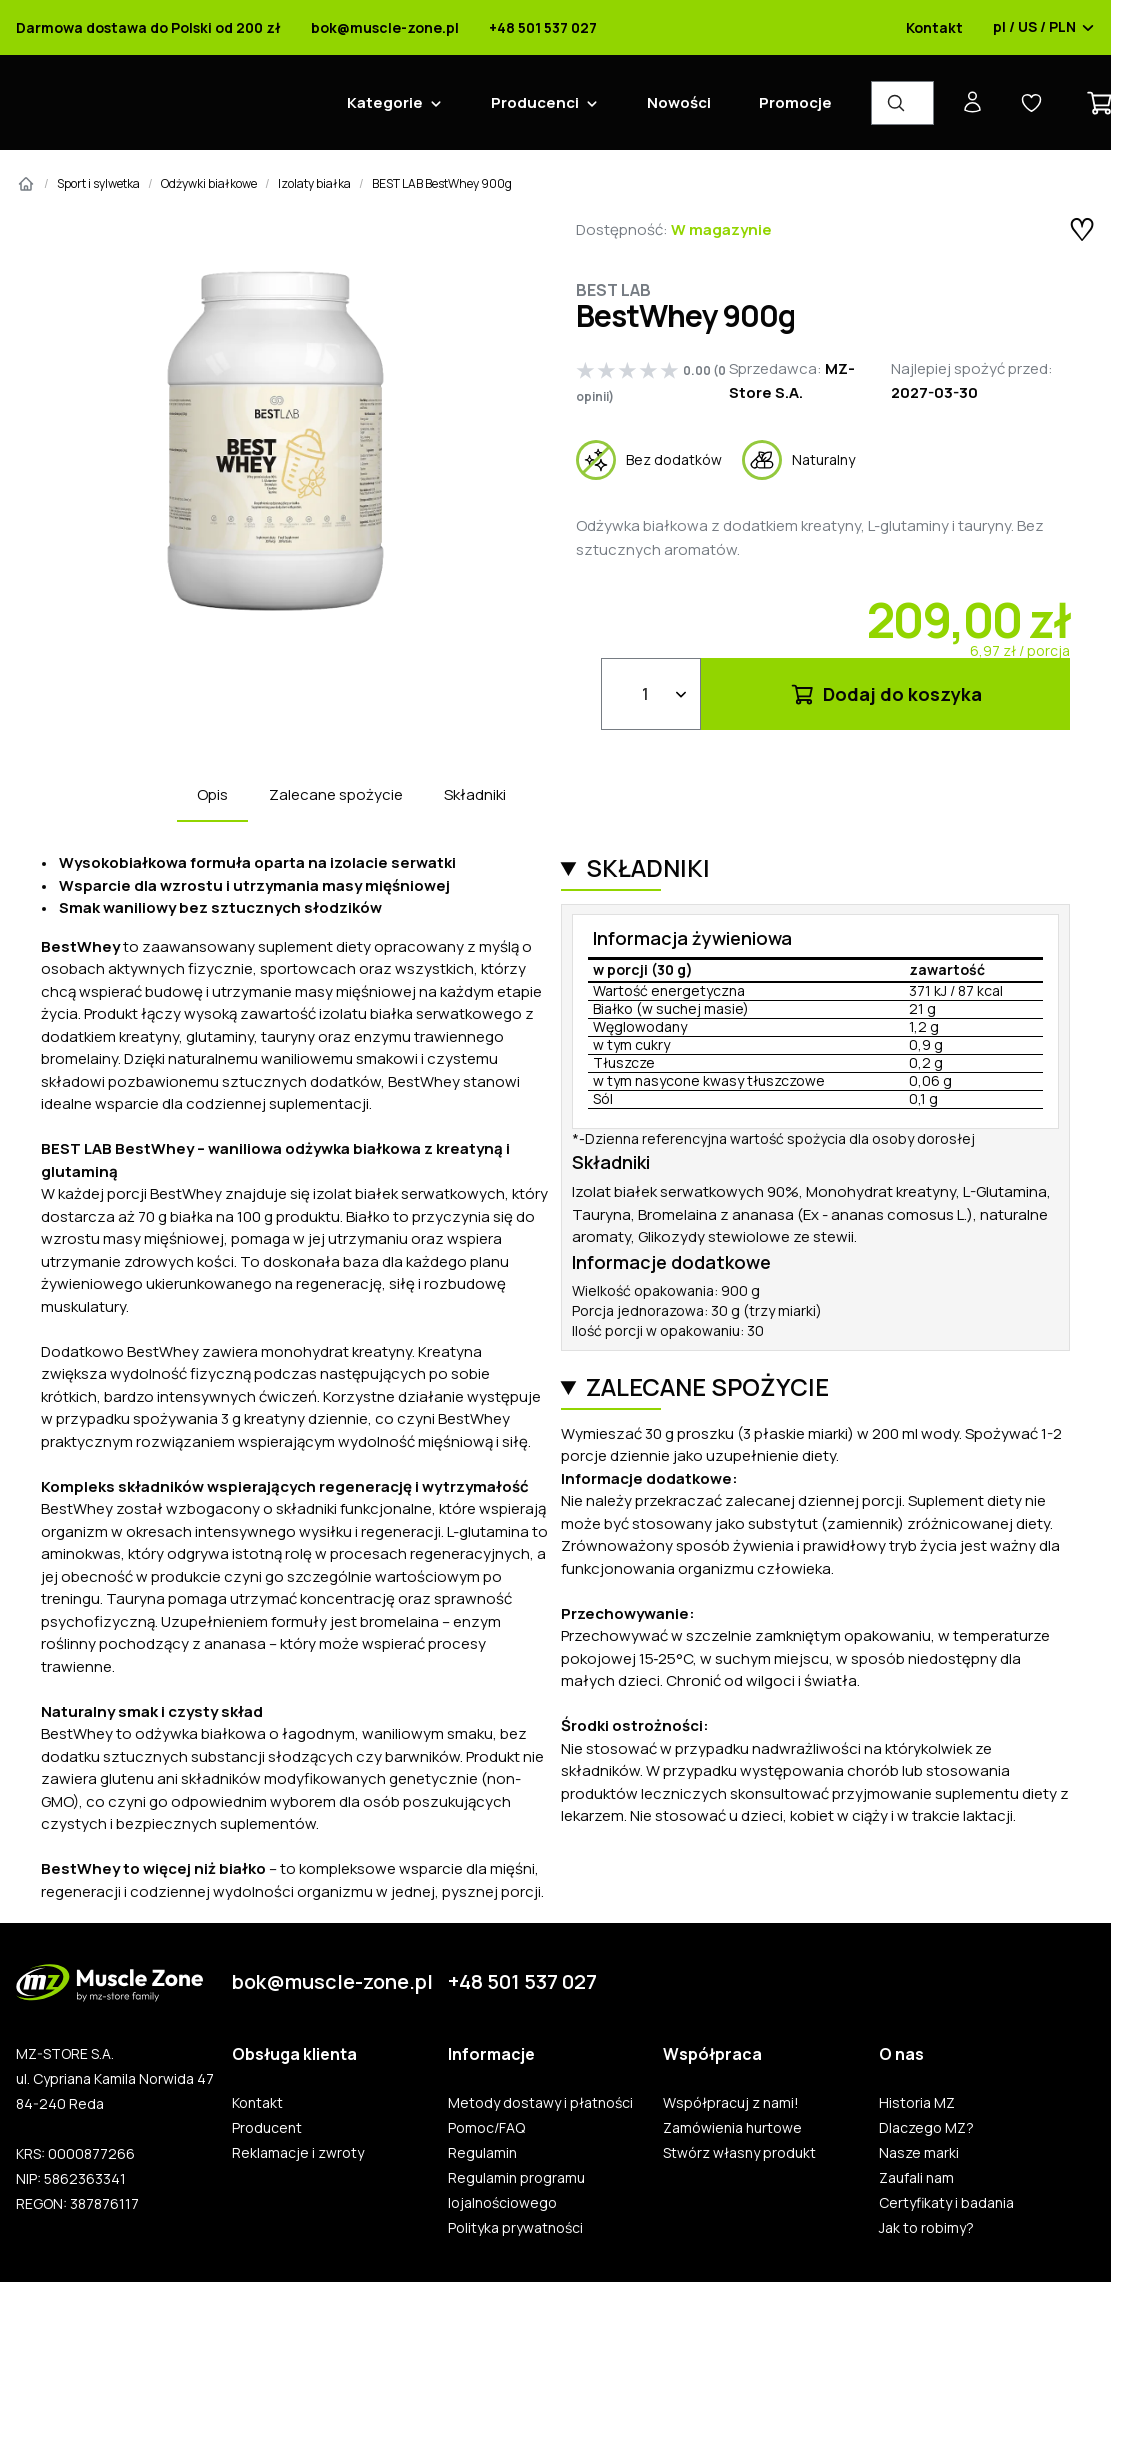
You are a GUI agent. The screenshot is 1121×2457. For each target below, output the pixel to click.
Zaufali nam (916, 2178)
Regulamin (482, 2153)
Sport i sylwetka (98, 183)
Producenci (535, 102)
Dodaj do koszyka (885, 694)
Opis (212, 794)
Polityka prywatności (515, 2228)
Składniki (475, 794)
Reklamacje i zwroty (298, 2153)
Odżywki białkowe (209, 183)
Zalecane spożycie (336, 794)
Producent (267, 2128)
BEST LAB (613, 290)
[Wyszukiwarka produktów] (902, 103)
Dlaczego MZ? (926, 2128)
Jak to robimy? (926, 2228)
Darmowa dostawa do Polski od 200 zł (148, 28)
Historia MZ (917, 2103)
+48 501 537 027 (543, 28)
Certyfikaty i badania (946, 2203)
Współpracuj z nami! (731, 2103)
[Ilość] (651, 694)
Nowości (679, 102)
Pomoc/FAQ (486, 2128)
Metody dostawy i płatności (540, 2103)
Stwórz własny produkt (739, 2153)
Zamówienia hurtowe (732, 2128)
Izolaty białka (314, 183)
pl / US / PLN (1044, 28)
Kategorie (385, 102)
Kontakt (934, 28)
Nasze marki (919, 2153)
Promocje (795, 102)
